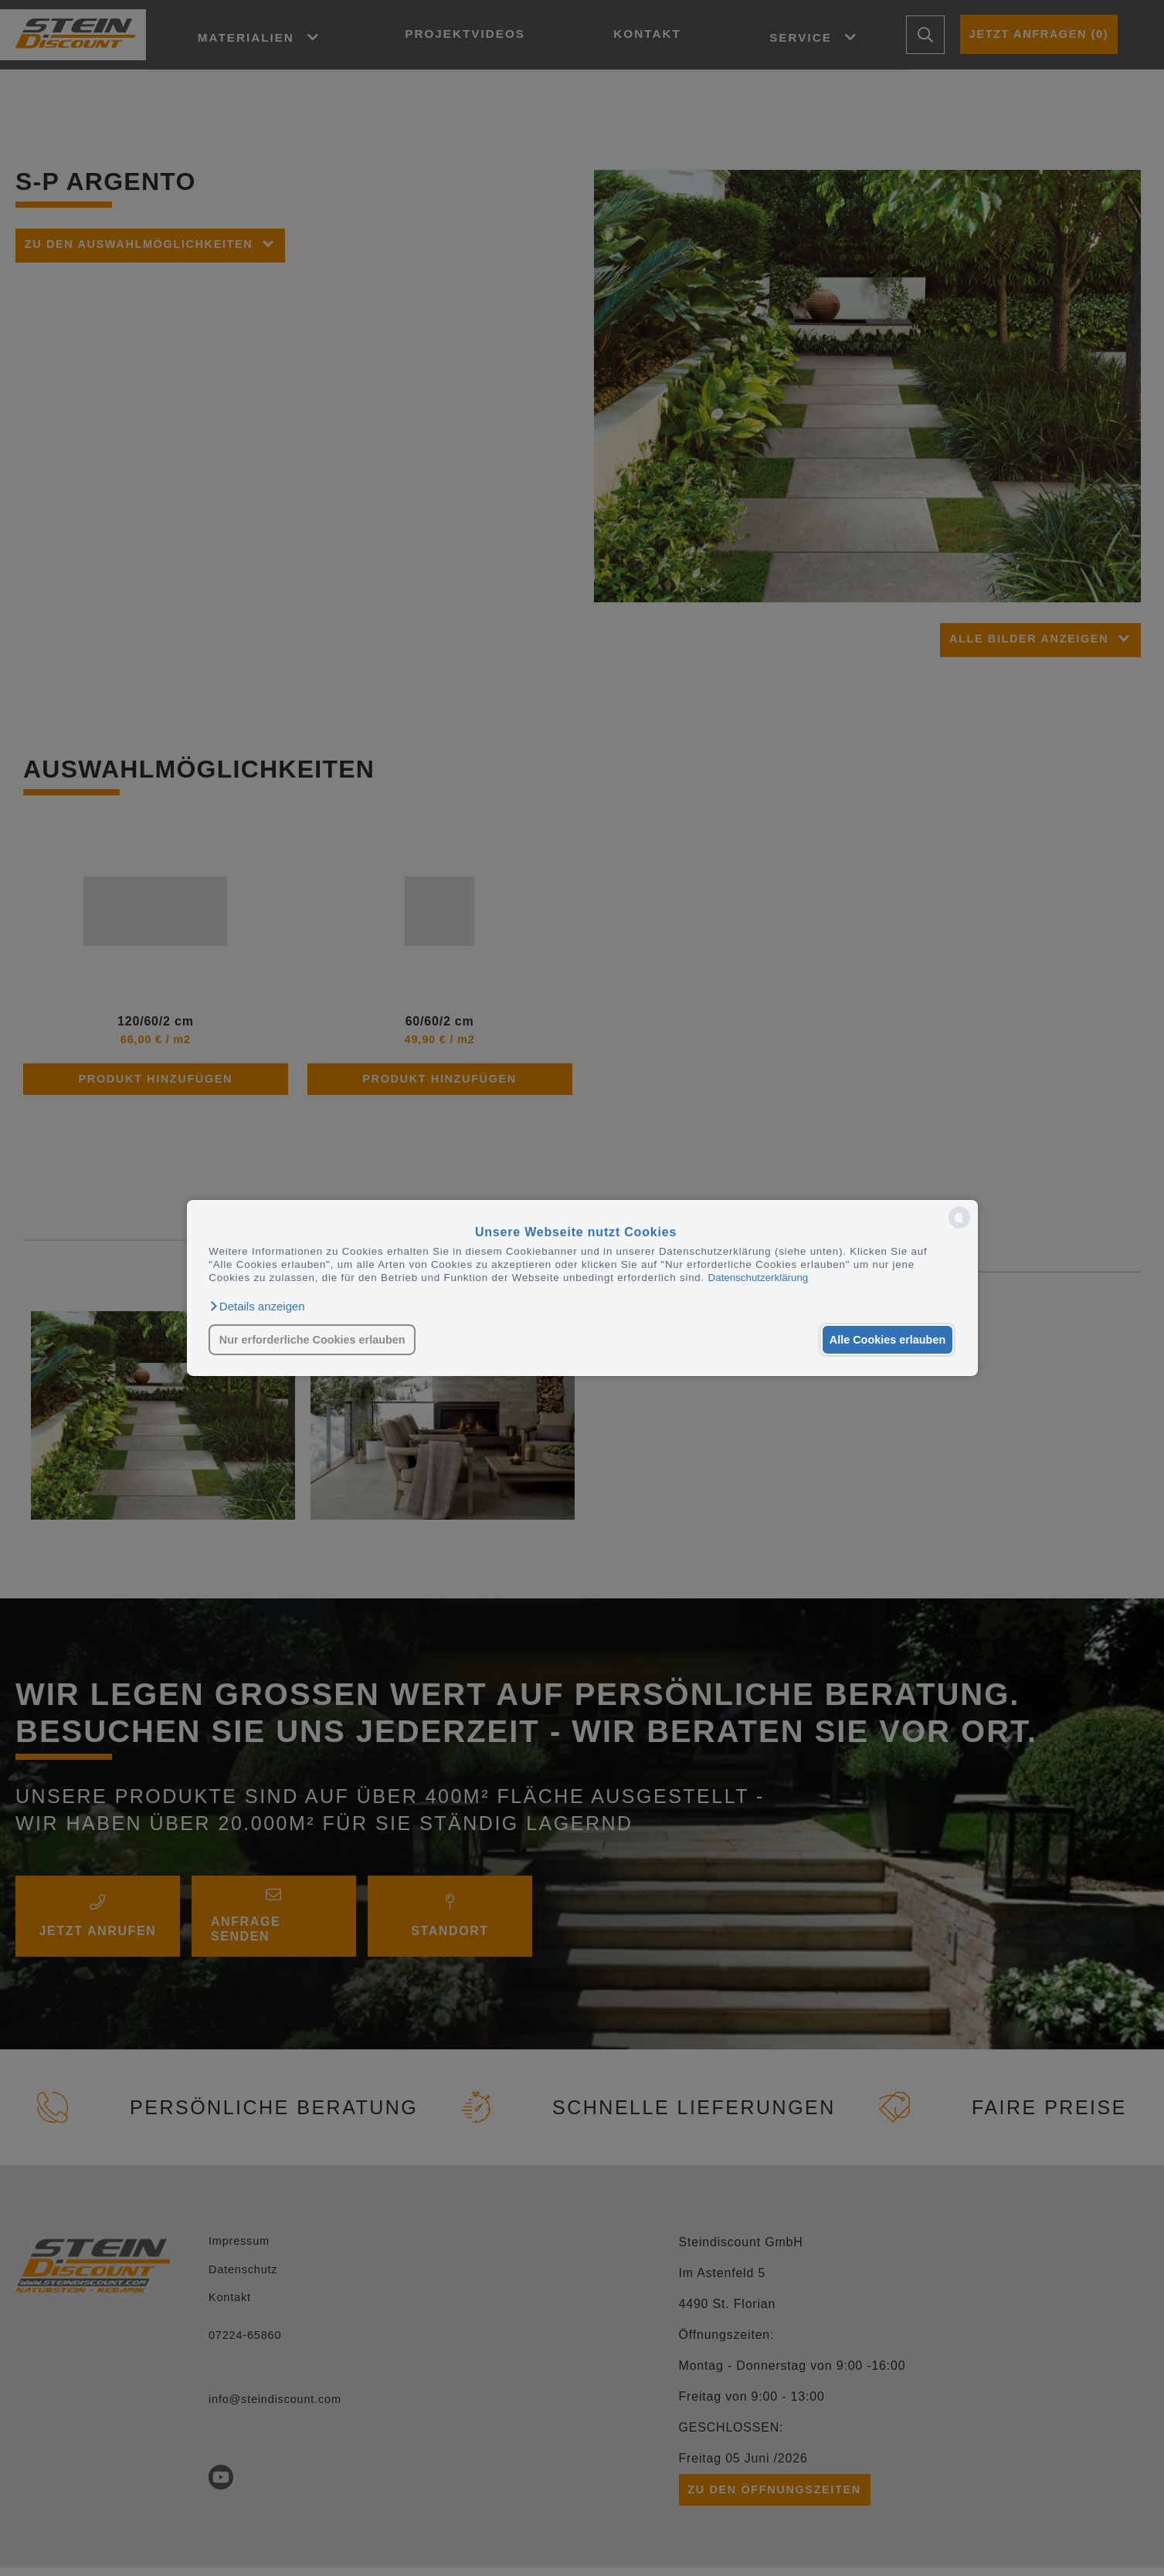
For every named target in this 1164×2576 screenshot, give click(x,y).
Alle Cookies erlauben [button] (885, 1340)
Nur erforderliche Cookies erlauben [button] (312, 1340)
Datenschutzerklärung (758, 1277)
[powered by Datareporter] (959, 1227)
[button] (256, 1306)
